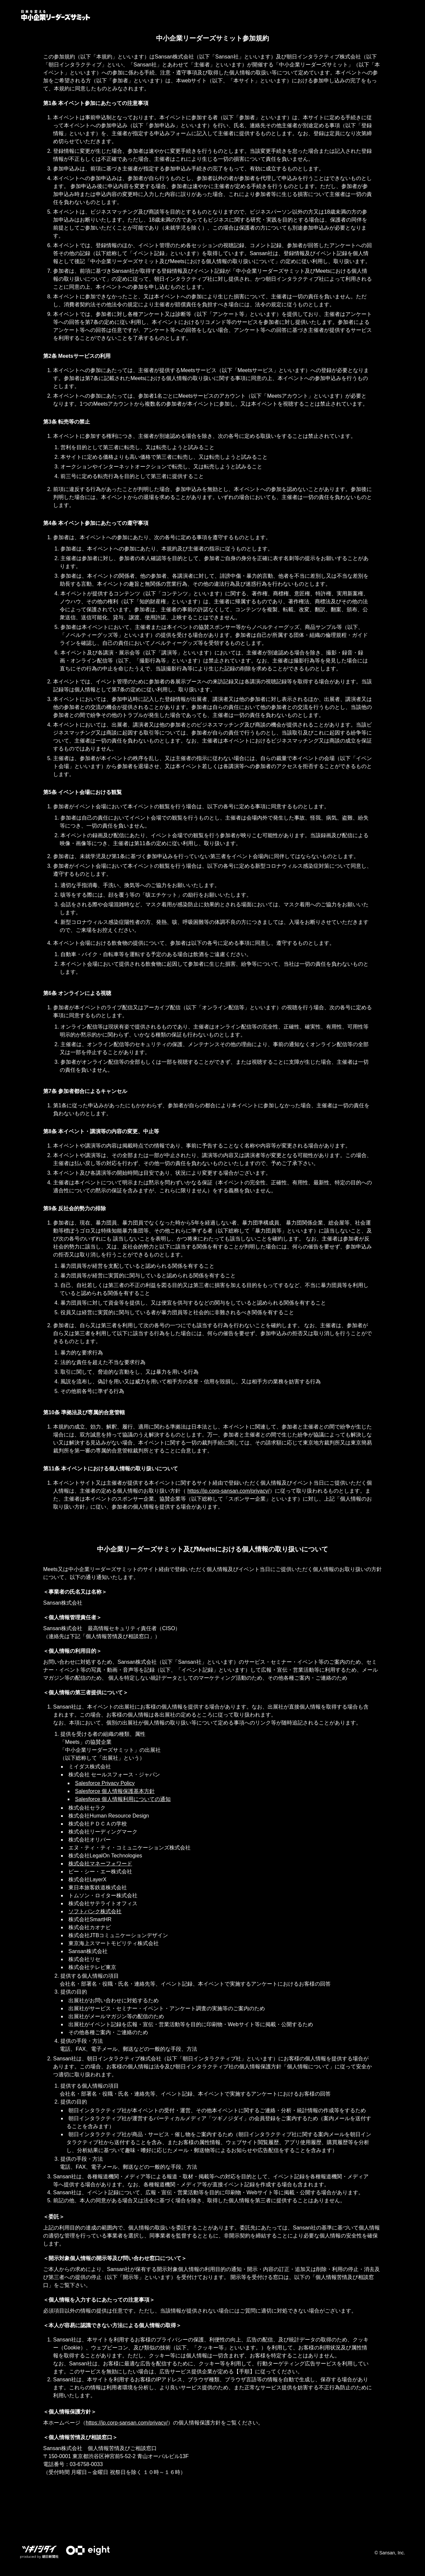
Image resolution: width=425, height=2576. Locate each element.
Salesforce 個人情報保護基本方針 (115, 1791)
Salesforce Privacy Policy (105, 1783)
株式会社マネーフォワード (100, 1863)
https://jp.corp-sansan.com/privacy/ (228, 1491)
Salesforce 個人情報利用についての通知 (123, 1799)
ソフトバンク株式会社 (95, 1911)
